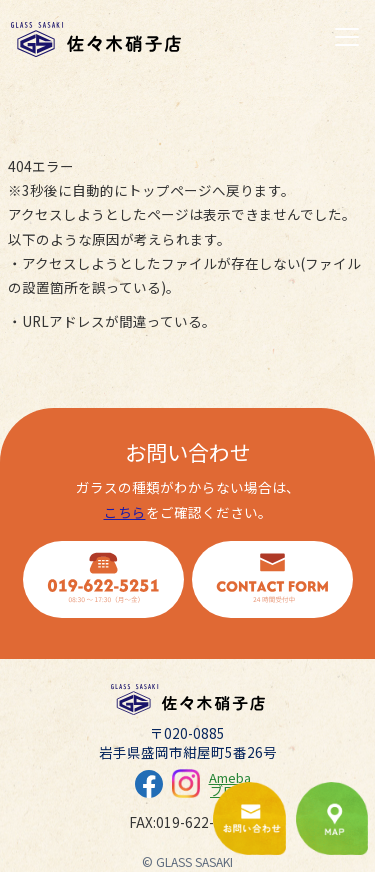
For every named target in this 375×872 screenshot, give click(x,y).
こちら (125, 512)
